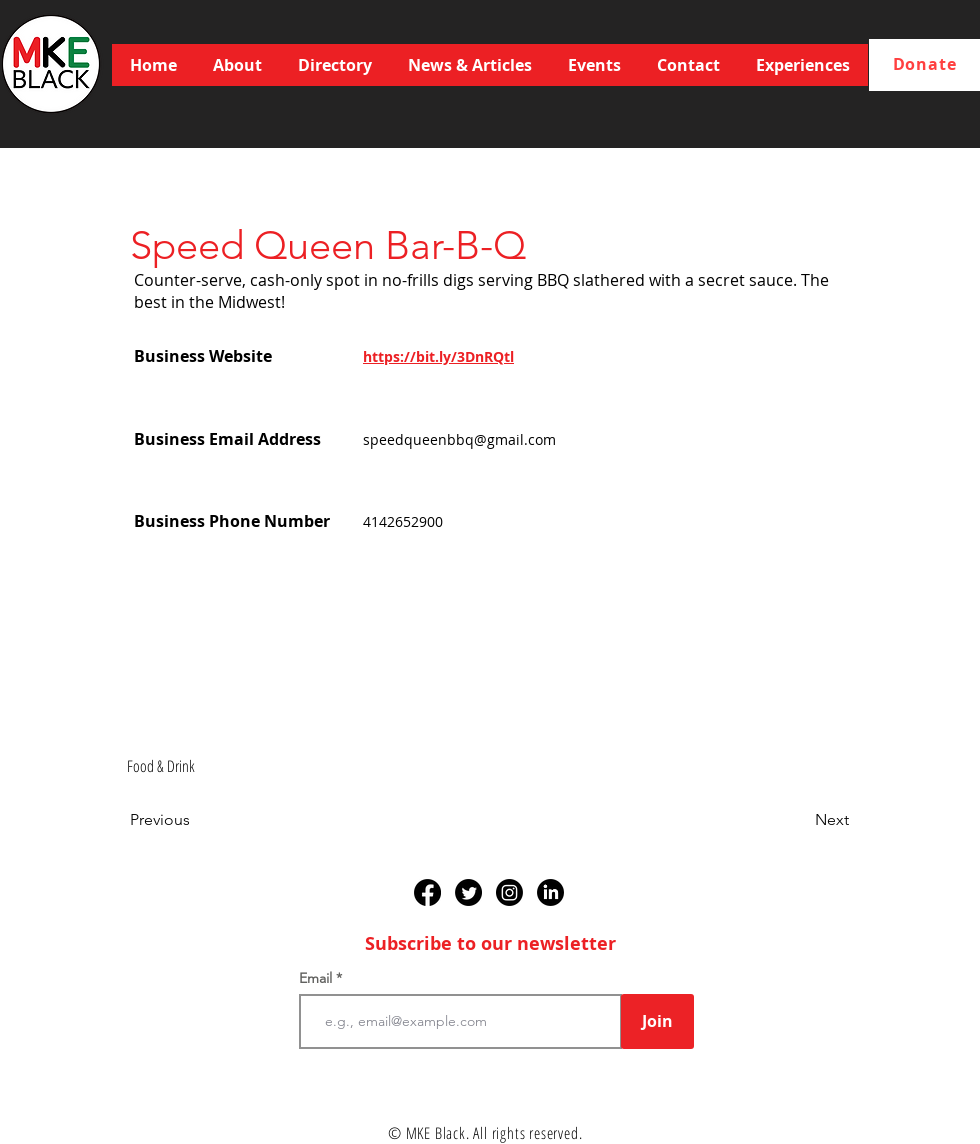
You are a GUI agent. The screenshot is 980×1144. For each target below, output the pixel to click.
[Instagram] (509, 892)
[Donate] (924, 65)
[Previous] (196, 820)
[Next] (799, 820)
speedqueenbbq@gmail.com (459, 439)
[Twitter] (468, 892)
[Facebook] (427, 892)
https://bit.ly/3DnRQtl (438, 356)
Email (317, 978)
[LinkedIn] (550, 892)
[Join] (657, 1021)
